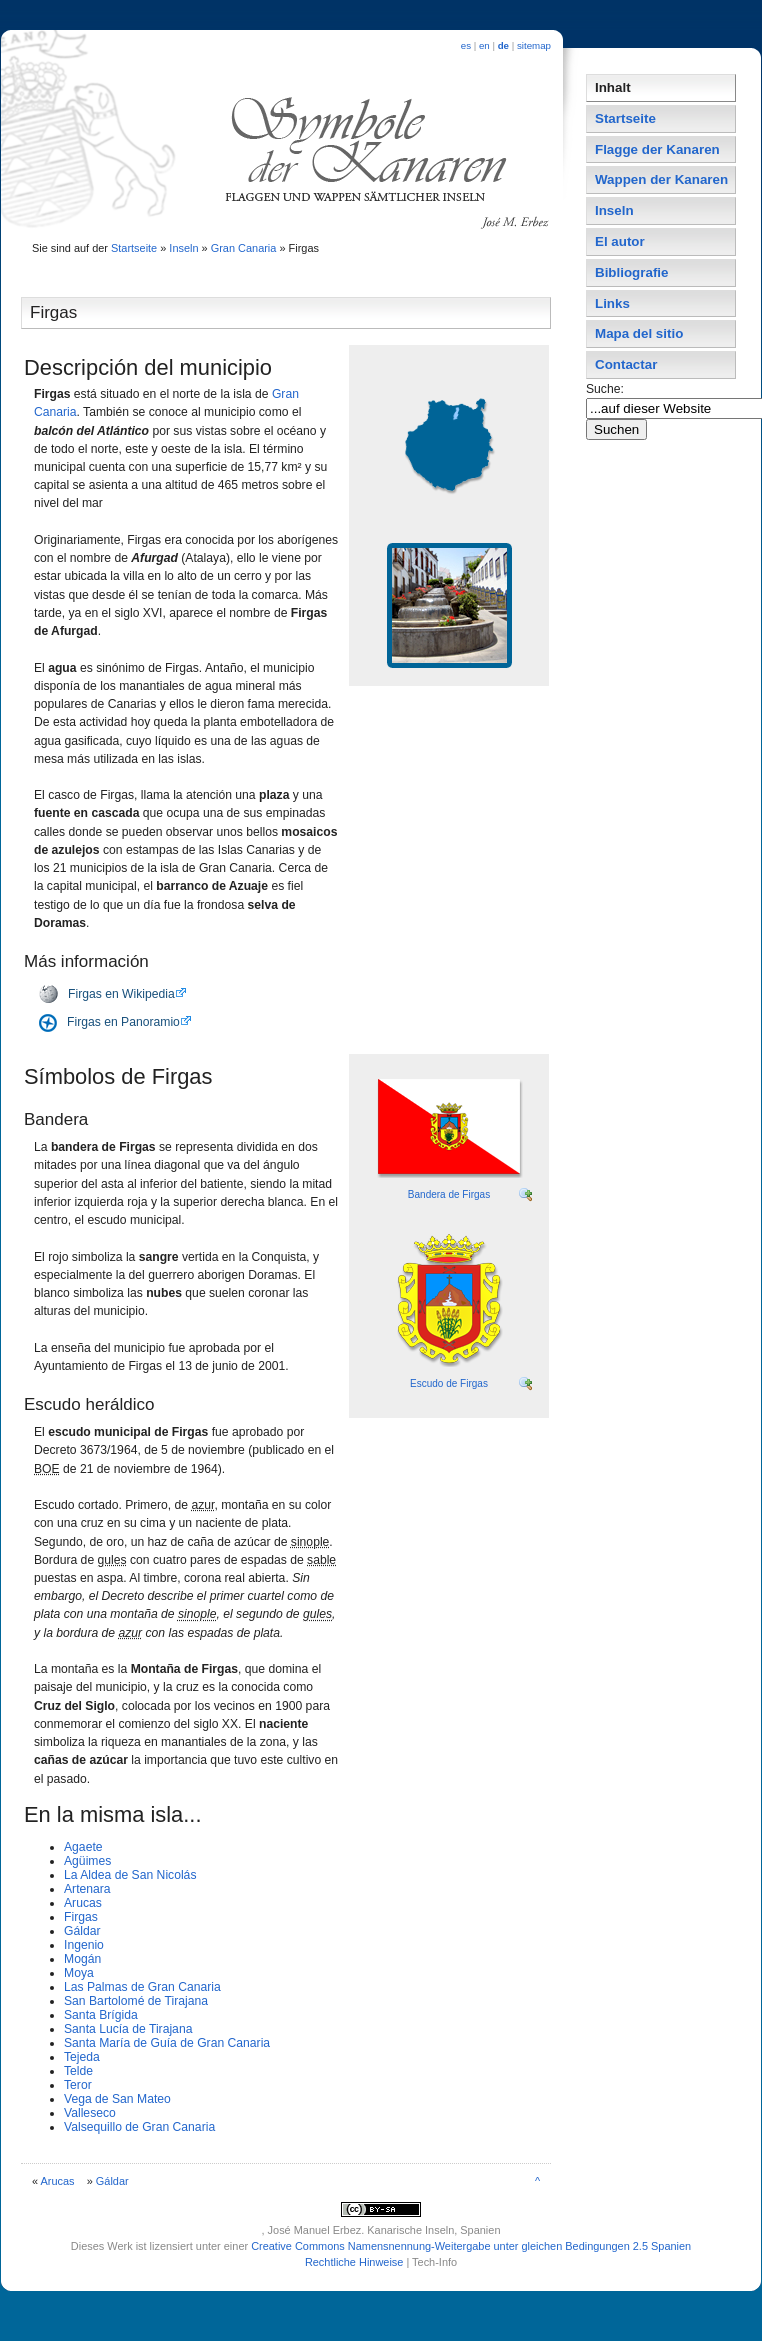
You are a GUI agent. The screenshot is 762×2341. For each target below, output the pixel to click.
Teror (78, 2085)
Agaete (83, 1847)
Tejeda (82, 2057)
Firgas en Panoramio (123, 1022)
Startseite (134, 248)
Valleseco (90, 2113)
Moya (79, 1973)
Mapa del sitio (639, 333)
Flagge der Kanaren (657, 149)
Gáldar (82, 1931)
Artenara (87, 1889)
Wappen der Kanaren (661, 179)
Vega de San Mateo (117, 2099)
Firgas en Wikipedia (121, 994)
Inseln (183, 248)
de (503, 45)
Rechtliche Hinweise (354, 2262)
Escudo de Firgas (449, 1383)
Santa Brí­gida (101, 2015)
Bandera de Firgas (449, 1194)
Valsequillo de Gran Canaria (139, 2127)
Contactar (626, 364)
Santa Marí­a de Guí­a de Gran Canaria (167, 2043)
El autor (620, 241)
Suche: (606, 389)
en (484, 45)
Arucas (83, 1903)
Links (612, 303)
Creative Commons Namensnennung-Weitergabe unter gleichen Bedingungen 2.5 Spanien (471, 2246)
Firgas (81, 1917)
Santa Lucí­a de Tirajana (128, 2029)
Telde (78, 2071)
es (466, 45)
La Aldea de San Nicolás (130, 1875)
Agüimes (87, 1861)
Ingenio (84, 1945)
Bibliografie (631, 272)
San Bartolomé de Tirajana (136, 2001)
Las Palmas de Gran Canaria (142, 1987)
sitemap (534, 45)
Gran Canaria (244, 248)
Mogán (82, 1959)
